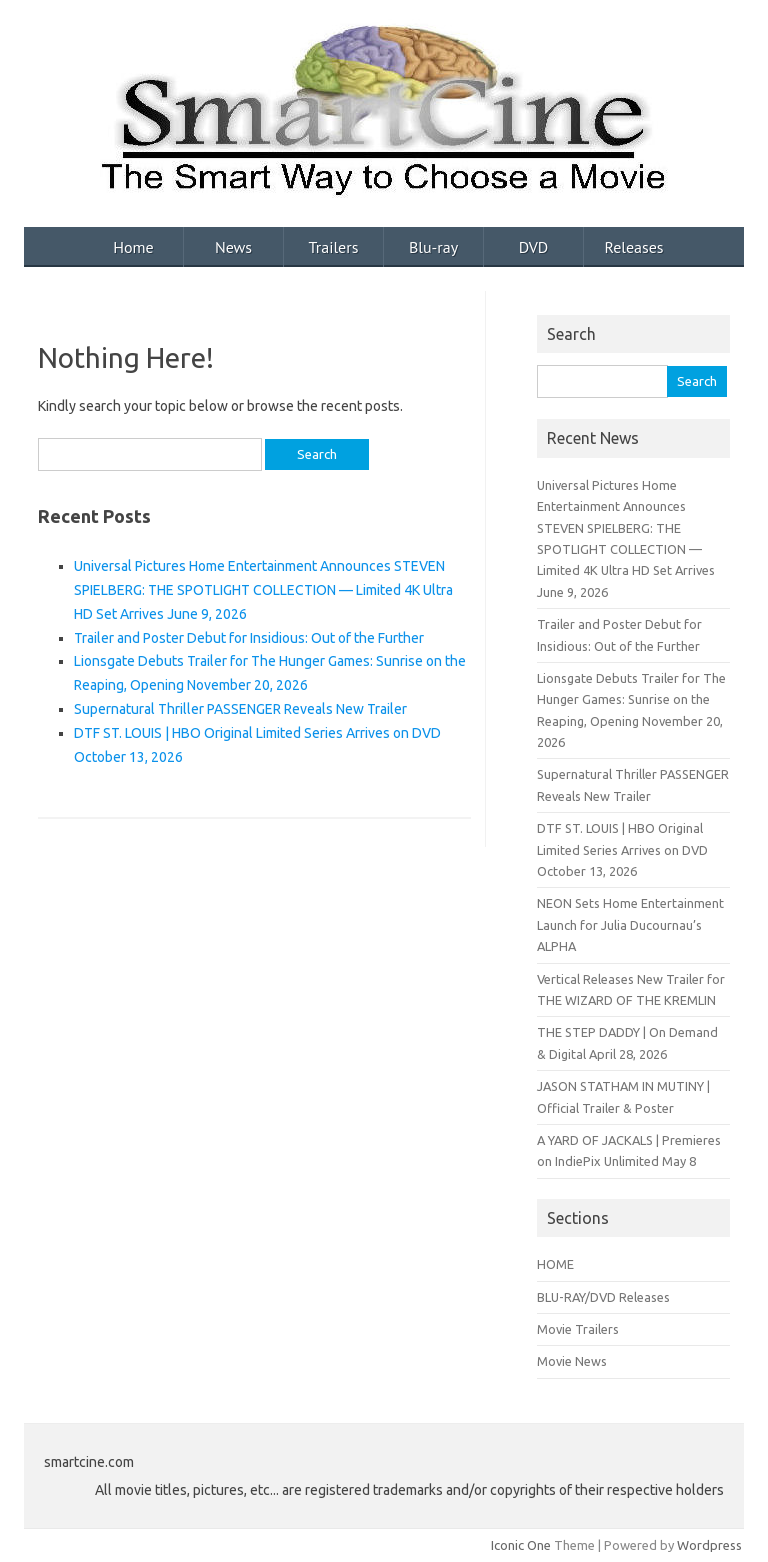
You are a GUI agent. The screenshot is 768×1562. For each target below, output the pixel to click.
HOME (555, 1264)
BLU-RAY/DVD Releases (603, 1297)
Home (133, 247)
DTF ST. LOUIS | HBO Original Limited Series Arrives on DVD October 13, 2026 (622, 849)
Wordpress (709, 1545)
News (233, 247)
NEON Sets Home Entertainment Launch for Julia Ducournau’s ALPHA (630, 924)
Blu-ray (433, 247)
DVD (534, 247)
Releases (633, 247)
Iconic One (521, 1545)
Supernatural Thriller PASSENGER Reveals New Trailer (240, 709)
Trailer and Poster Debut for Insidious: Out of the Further (249, 638)
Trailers (334, 247)
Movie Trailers (578, 1329)
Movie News (572, 1361)
